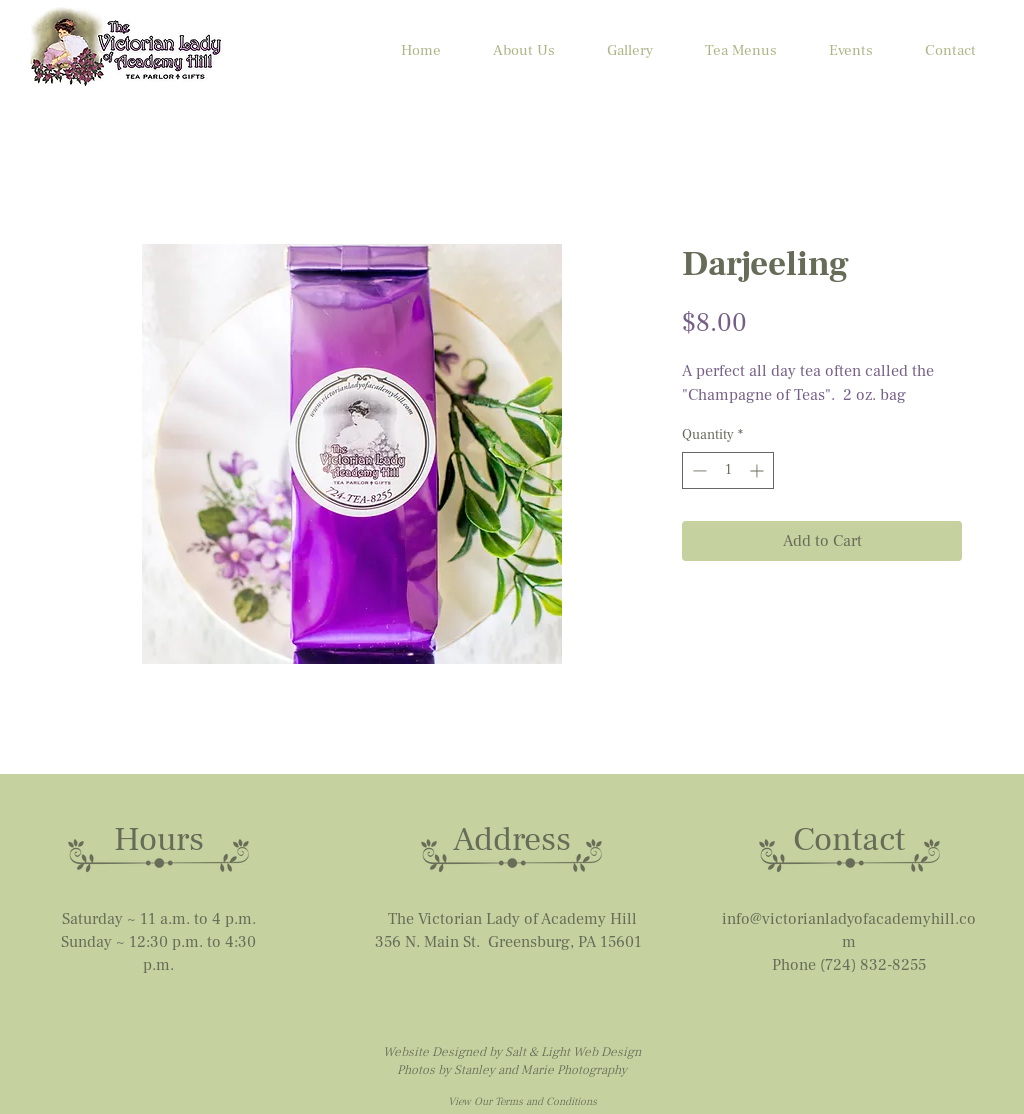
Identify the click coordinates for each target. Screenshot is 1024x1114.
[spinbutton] (728, 470)
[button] (851, 51)
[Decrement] (697, 470)
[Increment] (758, 470)
